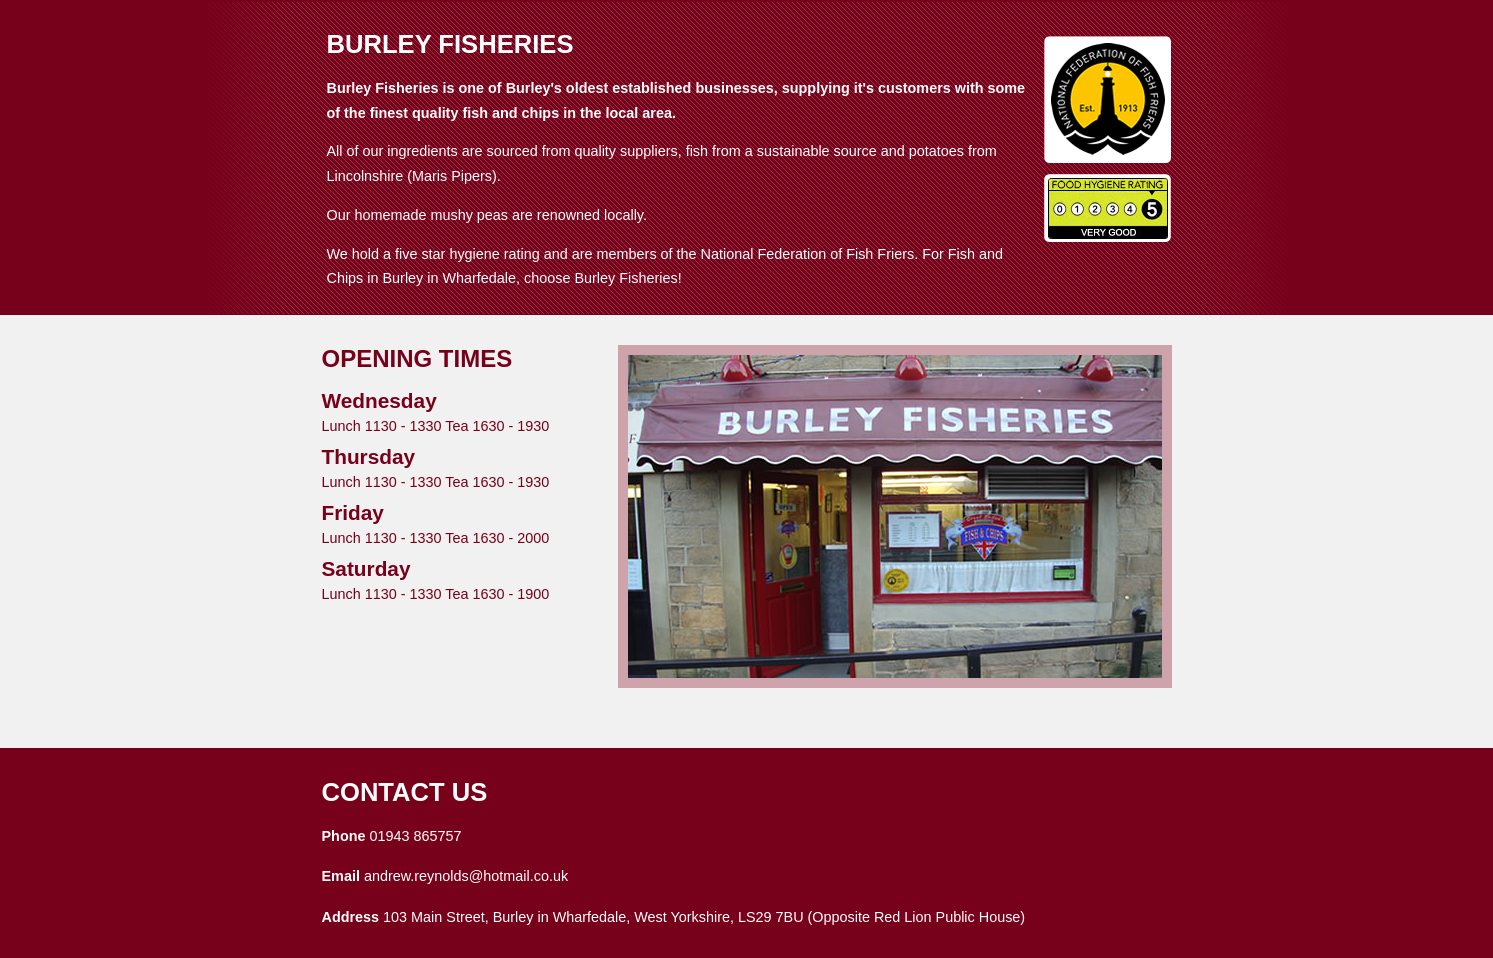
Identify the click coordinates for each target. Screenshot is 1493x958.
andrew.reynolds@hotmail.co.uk (466, 876)
